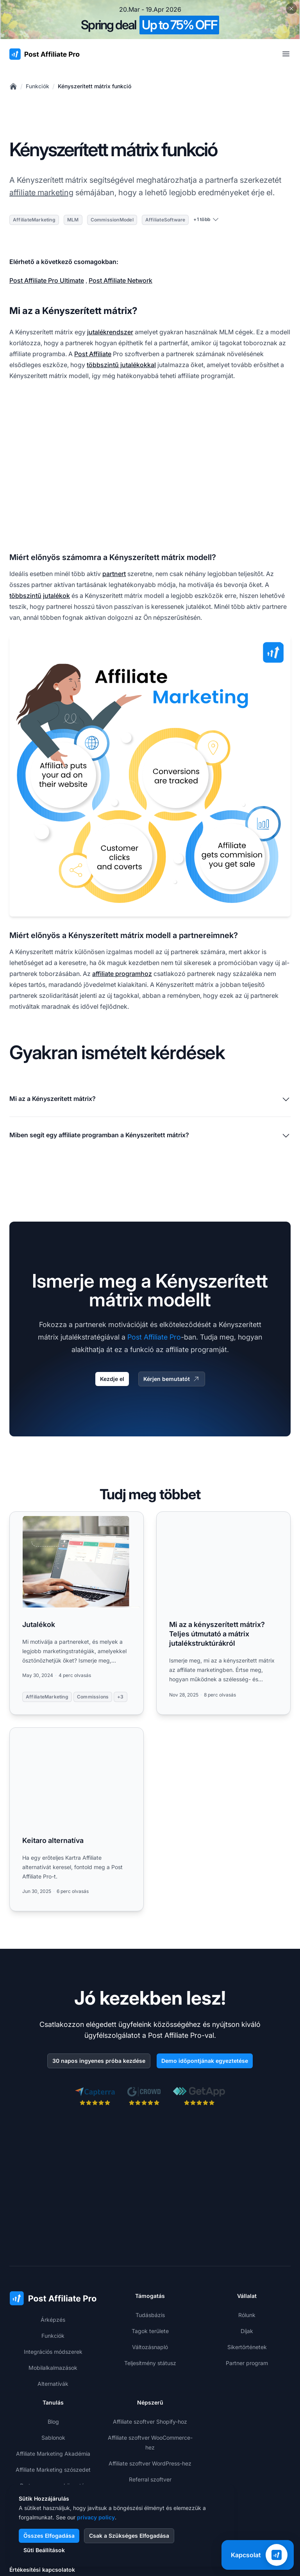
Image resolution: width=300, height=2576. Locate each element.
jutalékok (56, 595)
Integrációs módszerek (53, 2351)
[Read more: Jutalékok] (76, 1613)
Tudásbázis (150, 2315)
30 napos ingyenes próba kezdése (98, 2060)
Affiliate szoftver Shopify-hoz (150, 2421)
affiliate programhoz (122, 974)
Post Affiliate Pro (154, 1337)
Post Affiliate (92, 354)
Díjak (247, 2331)
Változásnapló (150, 2347)
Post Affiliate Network (120, 280)
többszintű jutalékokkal (121, 365)
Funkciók (37, 86)
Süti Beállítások (44, 2550)
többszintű (25, 595)
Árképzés (53, 2319)
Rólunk (246, 2315)
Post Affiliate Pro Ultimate (46, 280)
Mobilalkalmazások (53, 2367)
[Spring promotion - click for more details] (150, 19)
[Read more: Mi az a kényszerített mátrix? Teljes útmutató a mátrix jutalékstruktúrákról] (223, 1613)
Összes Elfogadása (49, 2535)
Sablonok (53, 2437)
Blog (53, 2421)
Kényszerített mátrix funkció (94, 86)
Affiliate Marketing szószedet (53, 2469)
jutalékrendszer (110, 332)
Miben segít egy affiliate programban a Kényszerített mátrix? (150, 1135)
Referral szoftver (150, 2479)
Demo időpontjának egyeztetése (204, 2060)
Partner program (247, 2363)
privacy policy (96, 2517)
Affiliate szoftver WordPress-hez (150, 2463)
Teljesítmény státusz (150, 2363)
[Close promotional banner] (291, 8)
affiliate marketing (41, 192)
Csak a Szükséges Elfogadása (129, 2535)
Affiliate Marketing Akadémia (53, 2453)
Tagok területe (150, 2331)
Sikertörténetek (247, 2347)
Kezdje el (112, 1378)
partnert (114, 574)
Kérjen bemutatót (171, 1379)
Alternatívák (53, 2383)
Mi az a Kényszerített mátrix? (150, 1099)
